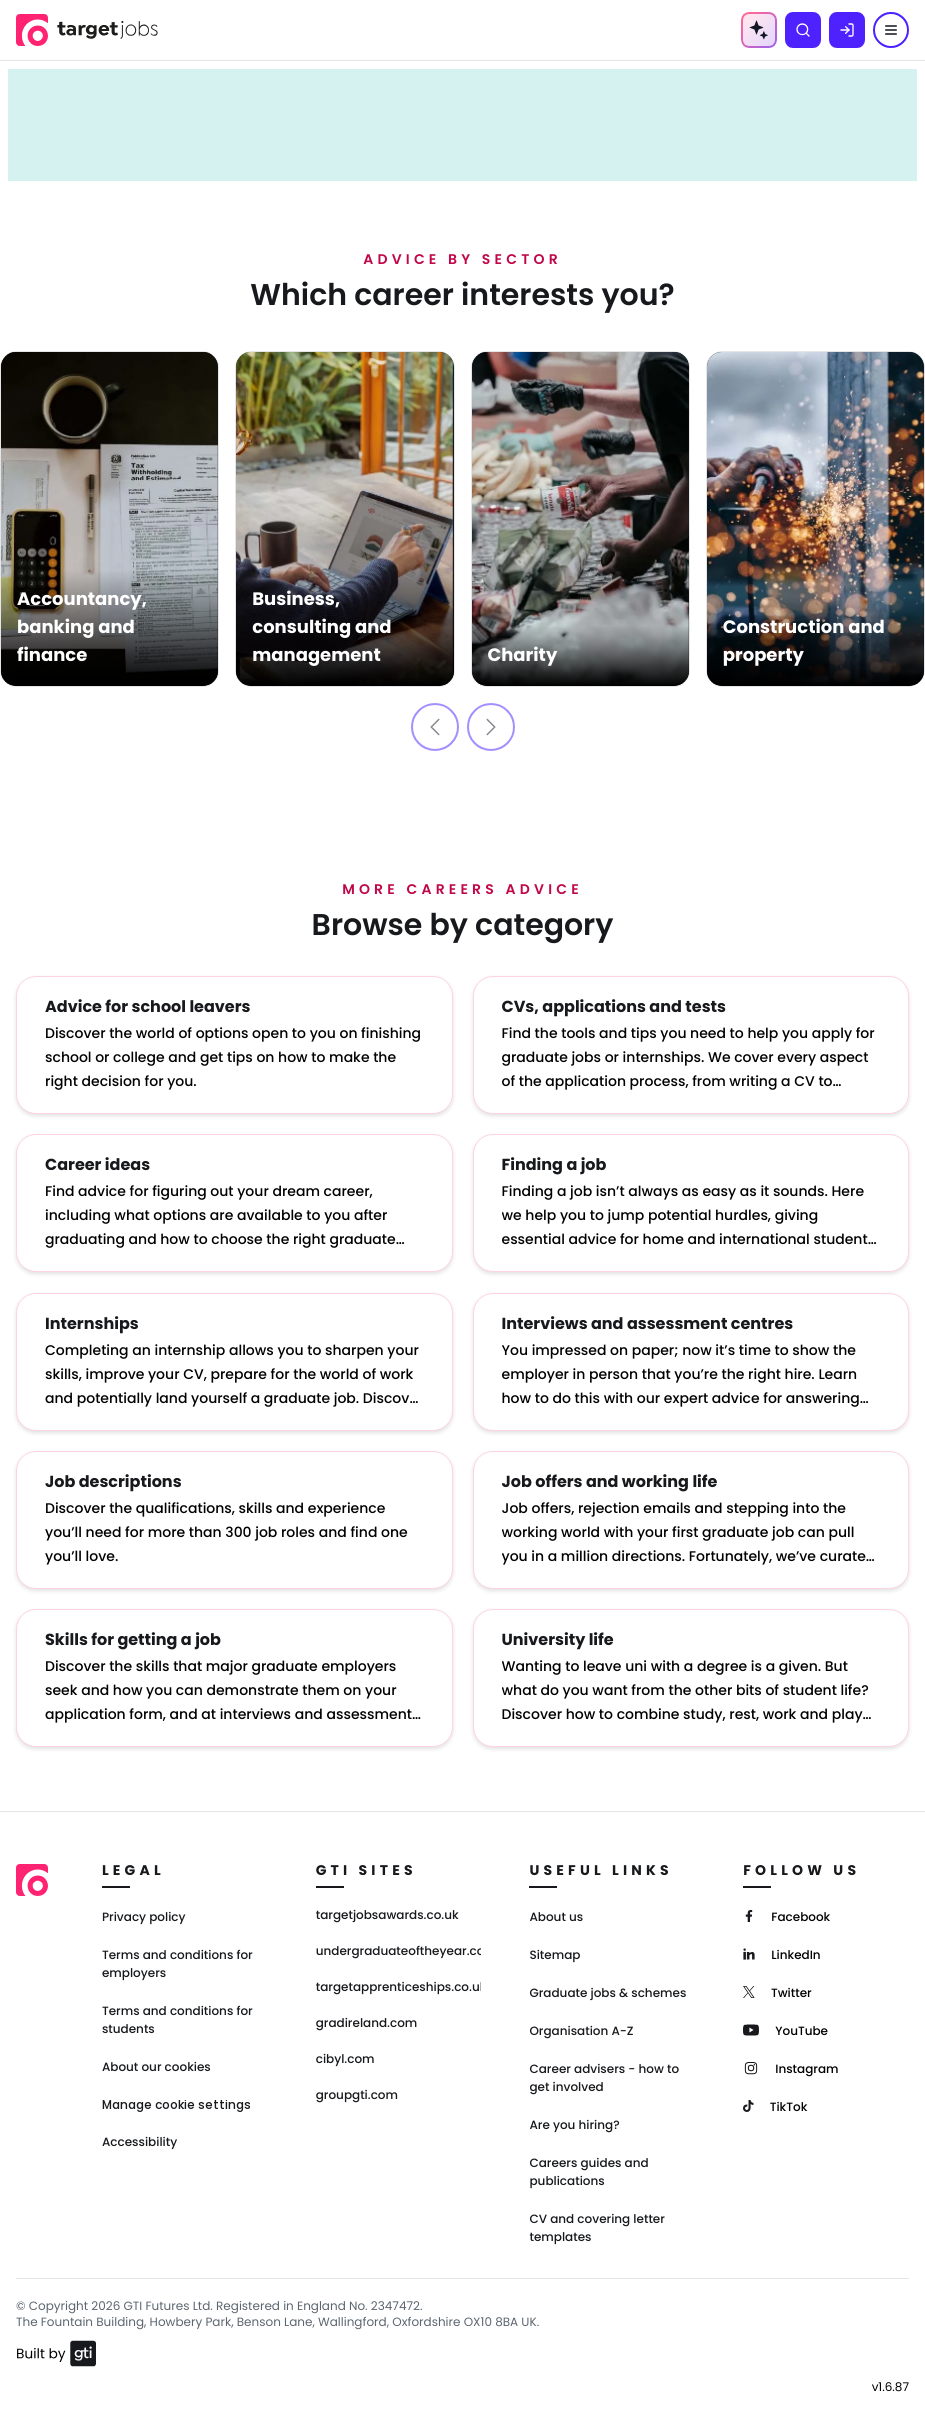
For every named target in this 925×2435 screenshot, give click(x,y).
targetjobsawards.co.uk (387, 1915)
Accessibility (139, 2141)
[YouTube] (785, 2028)
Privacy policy (144, 1916)
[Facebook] (786, 1914)
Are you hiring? (574, 2124)
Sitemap (554, 1954)
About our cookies (156, 2066)
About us (556, 1916)
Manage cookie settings (176, 2104)
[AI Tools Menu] (759, 30)
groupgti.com (357, 2095)
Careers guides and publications (588, 2171)
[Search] (803, 30)
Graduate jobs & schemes (607, 1992)
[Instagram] (790, 2066)
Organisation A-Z (581, 2030)
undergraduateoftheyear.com (399, 1951)
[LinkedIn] (781, 1952)
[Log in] (847, 30)
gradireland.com (367, 2023)
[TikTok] (775, 2104)
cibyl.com (345, 2059)
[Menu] (891, 30)
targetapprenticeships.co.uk (399, 1987)
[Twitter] (777, 1990)
